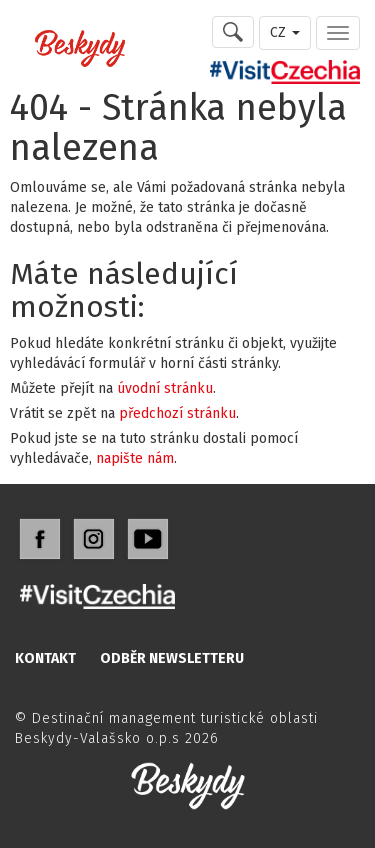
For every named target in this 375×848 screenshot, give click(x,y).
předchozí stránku (177, 413)
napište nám (135, 458)
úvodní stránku (165, 388)
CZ (285, 32)
